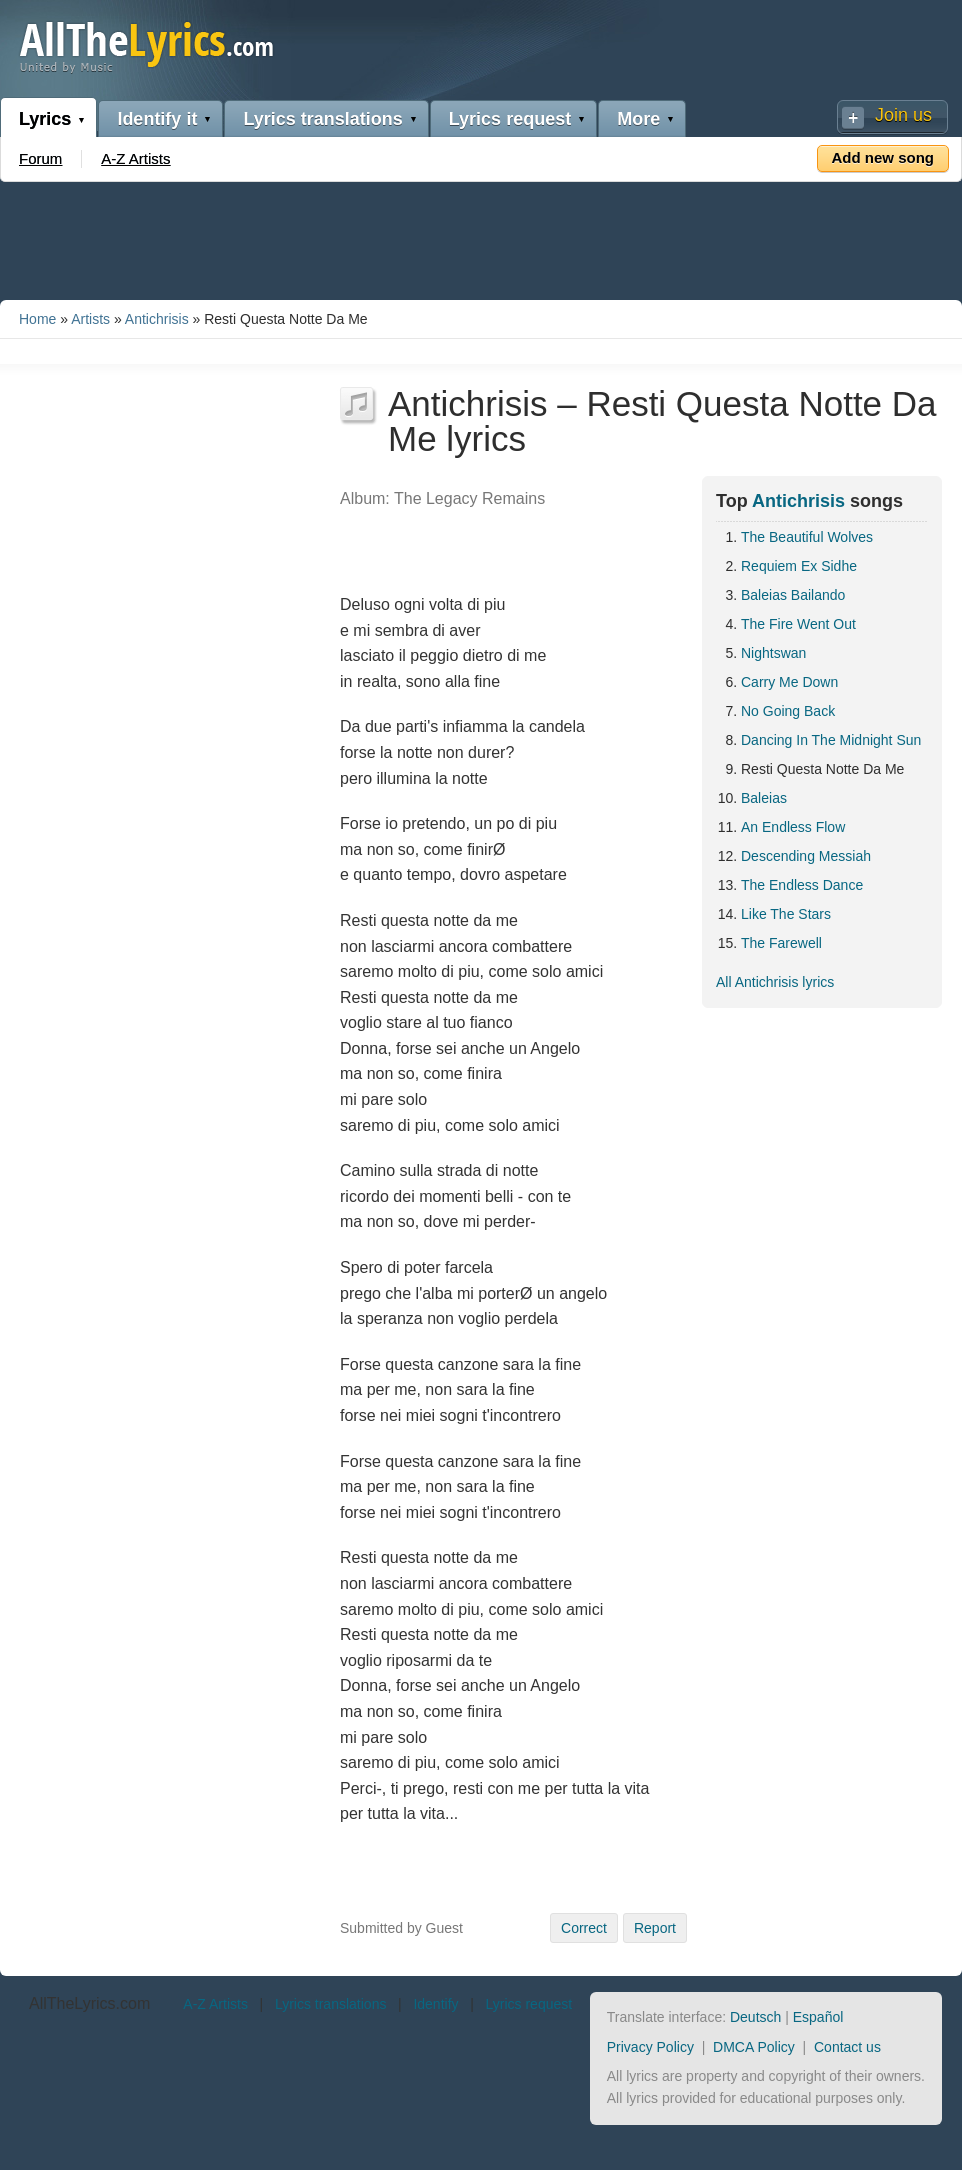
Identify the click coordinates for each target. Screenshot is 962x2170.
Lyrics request (510, 119)
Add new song (883, 157)
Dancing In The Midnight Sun (831, 740)
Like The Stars (786, 914)
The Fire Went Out (798, 624)
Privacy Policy (650, 2047)
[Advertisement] (481, 237)
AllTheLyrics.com (89, 2003)
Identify (435, 2004)
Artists (90, 319)
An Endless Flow (793, 827)
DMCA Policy (754, 2047)
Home (37, 319)
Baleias (764, 798)
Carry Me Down (789, 682)
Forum (40, 158)
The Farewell (781, 943)
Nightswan (773, 653)
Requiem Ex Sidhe (799, 566)
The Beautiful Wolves (807, 537)
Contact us (847, 2047)
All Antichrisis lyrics (775, 982)
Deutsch (755, 2017)
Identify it (157, 119)
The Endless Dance (802, 885)
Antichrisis (157, 319)
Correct (584, 1928)
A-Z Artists (135, 158)
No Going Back (788, 711)
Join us (903, 115)
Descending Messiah (806, 856)
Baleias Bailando (793, 595)
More (638, 119)
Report (655, 1928)
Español (818, 2017)
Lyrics (45, 119)
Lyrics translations (322, 119)
